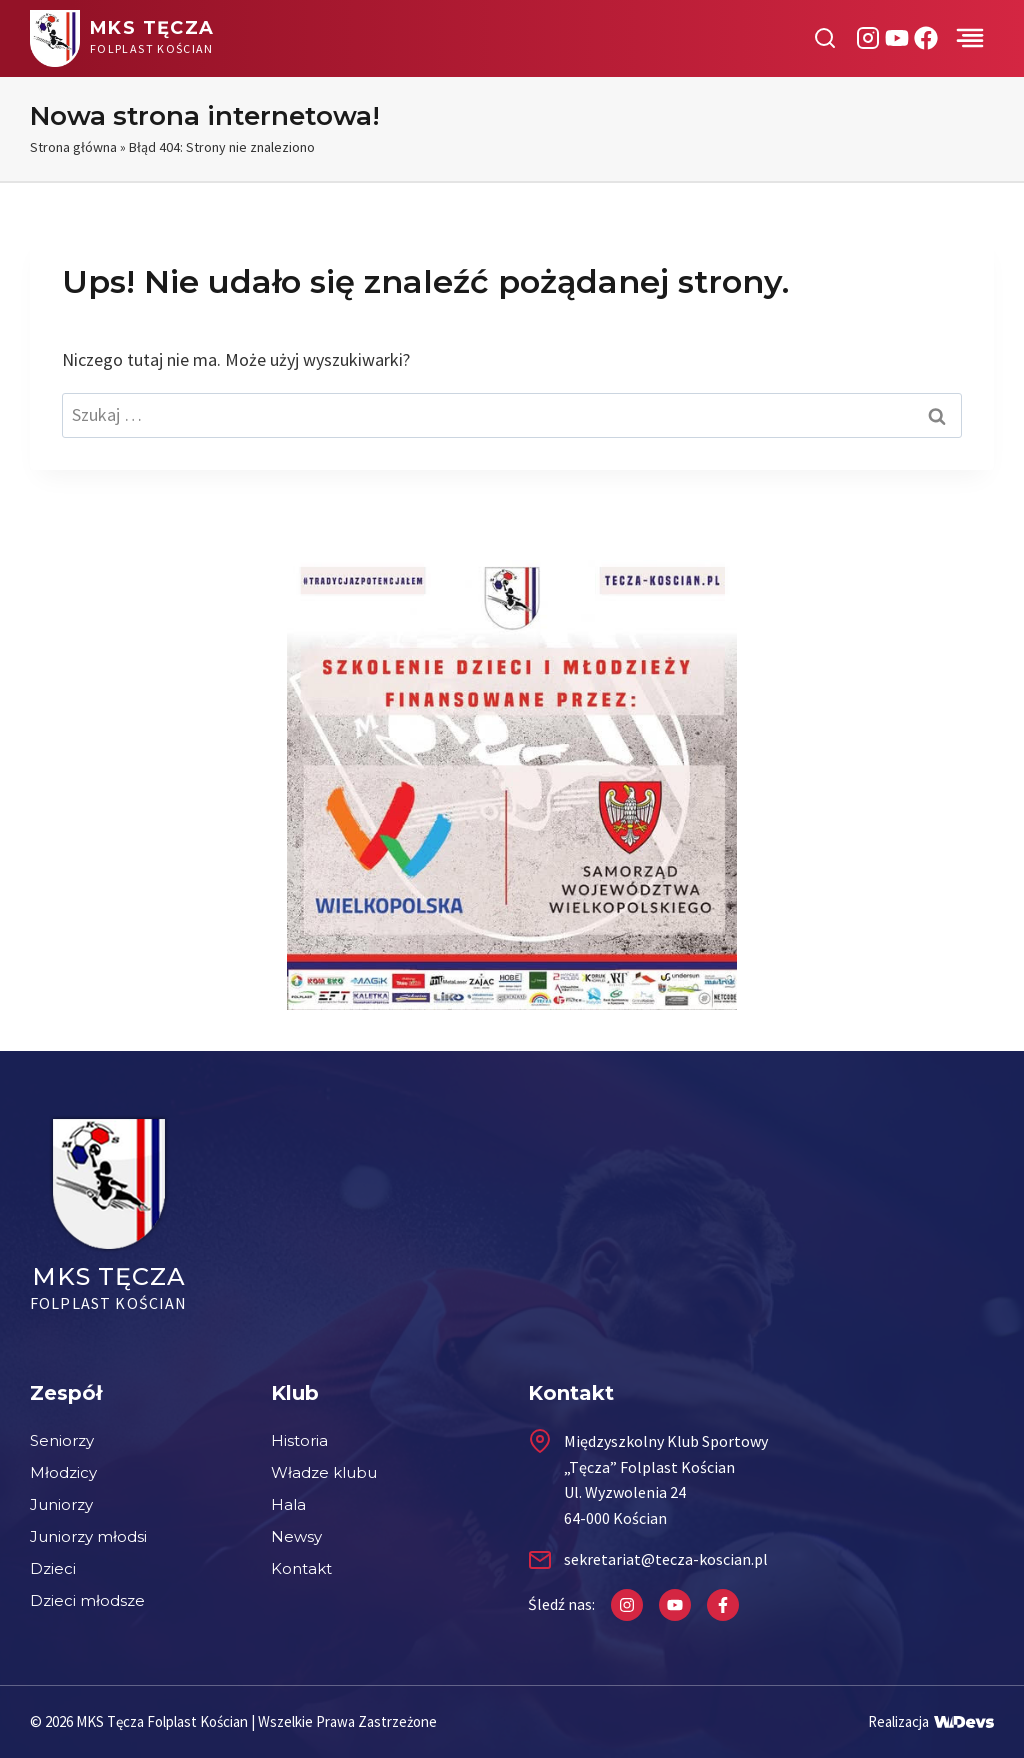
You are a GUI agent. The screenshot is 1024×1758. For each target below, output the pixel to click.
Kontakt (301, 1568)
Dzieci (53, 1568)
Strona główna (73, 147)
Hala (288, 1504)
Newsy (296, 1536)
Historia (299, 1440)
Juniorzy (61, 1504)
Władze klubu (324, 1472)
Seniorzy (62, 1440)
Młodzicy (63, 1472)
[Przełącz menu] (970, 38)
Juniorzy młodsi (88, 1536)
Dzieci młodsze (87, 1600)
